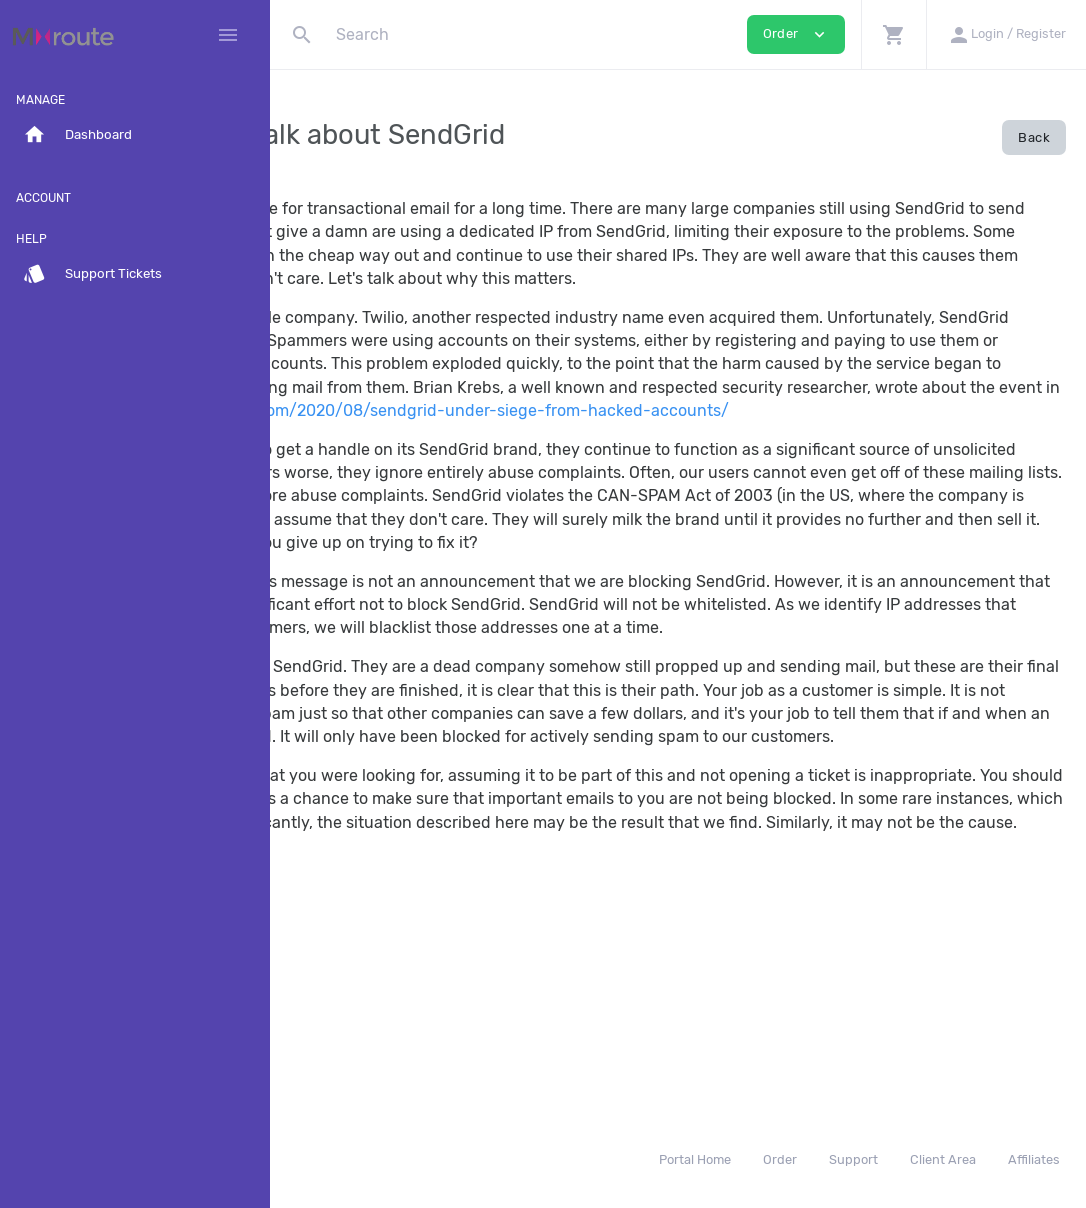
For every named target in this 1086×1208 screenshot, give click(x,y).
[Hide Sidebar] (228, 35)
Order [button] (796, 34)
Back (1034, 137)
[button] (893, 34)
